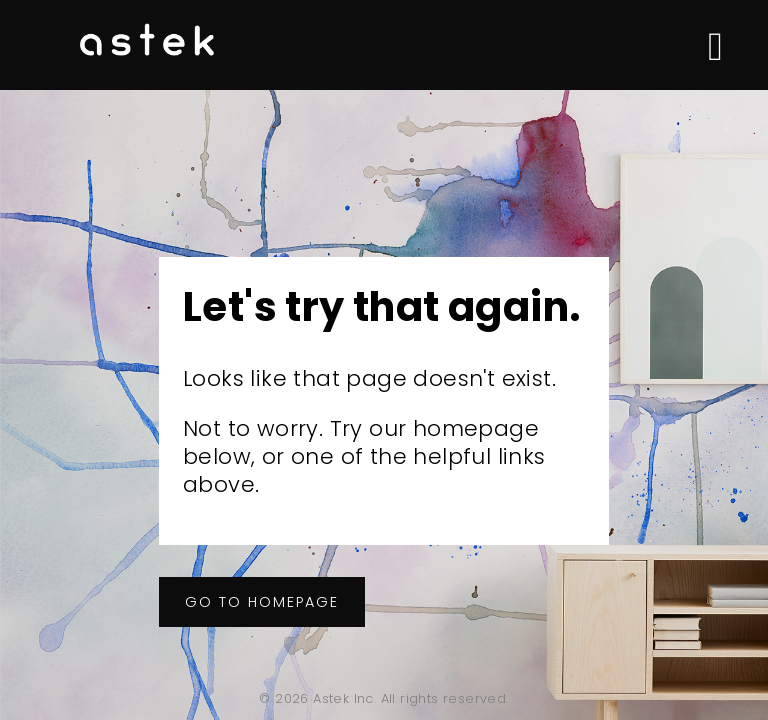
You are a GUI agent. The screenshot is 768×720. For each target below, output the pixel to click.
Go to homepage (262, 602)
